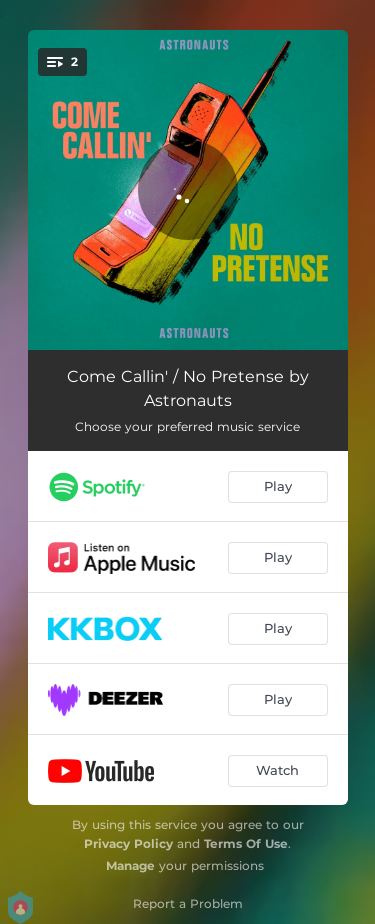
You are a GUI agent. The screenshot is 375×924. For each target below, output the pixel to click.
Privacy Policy (128, 843)
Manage (130, 865)
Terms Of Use (246, 843)
